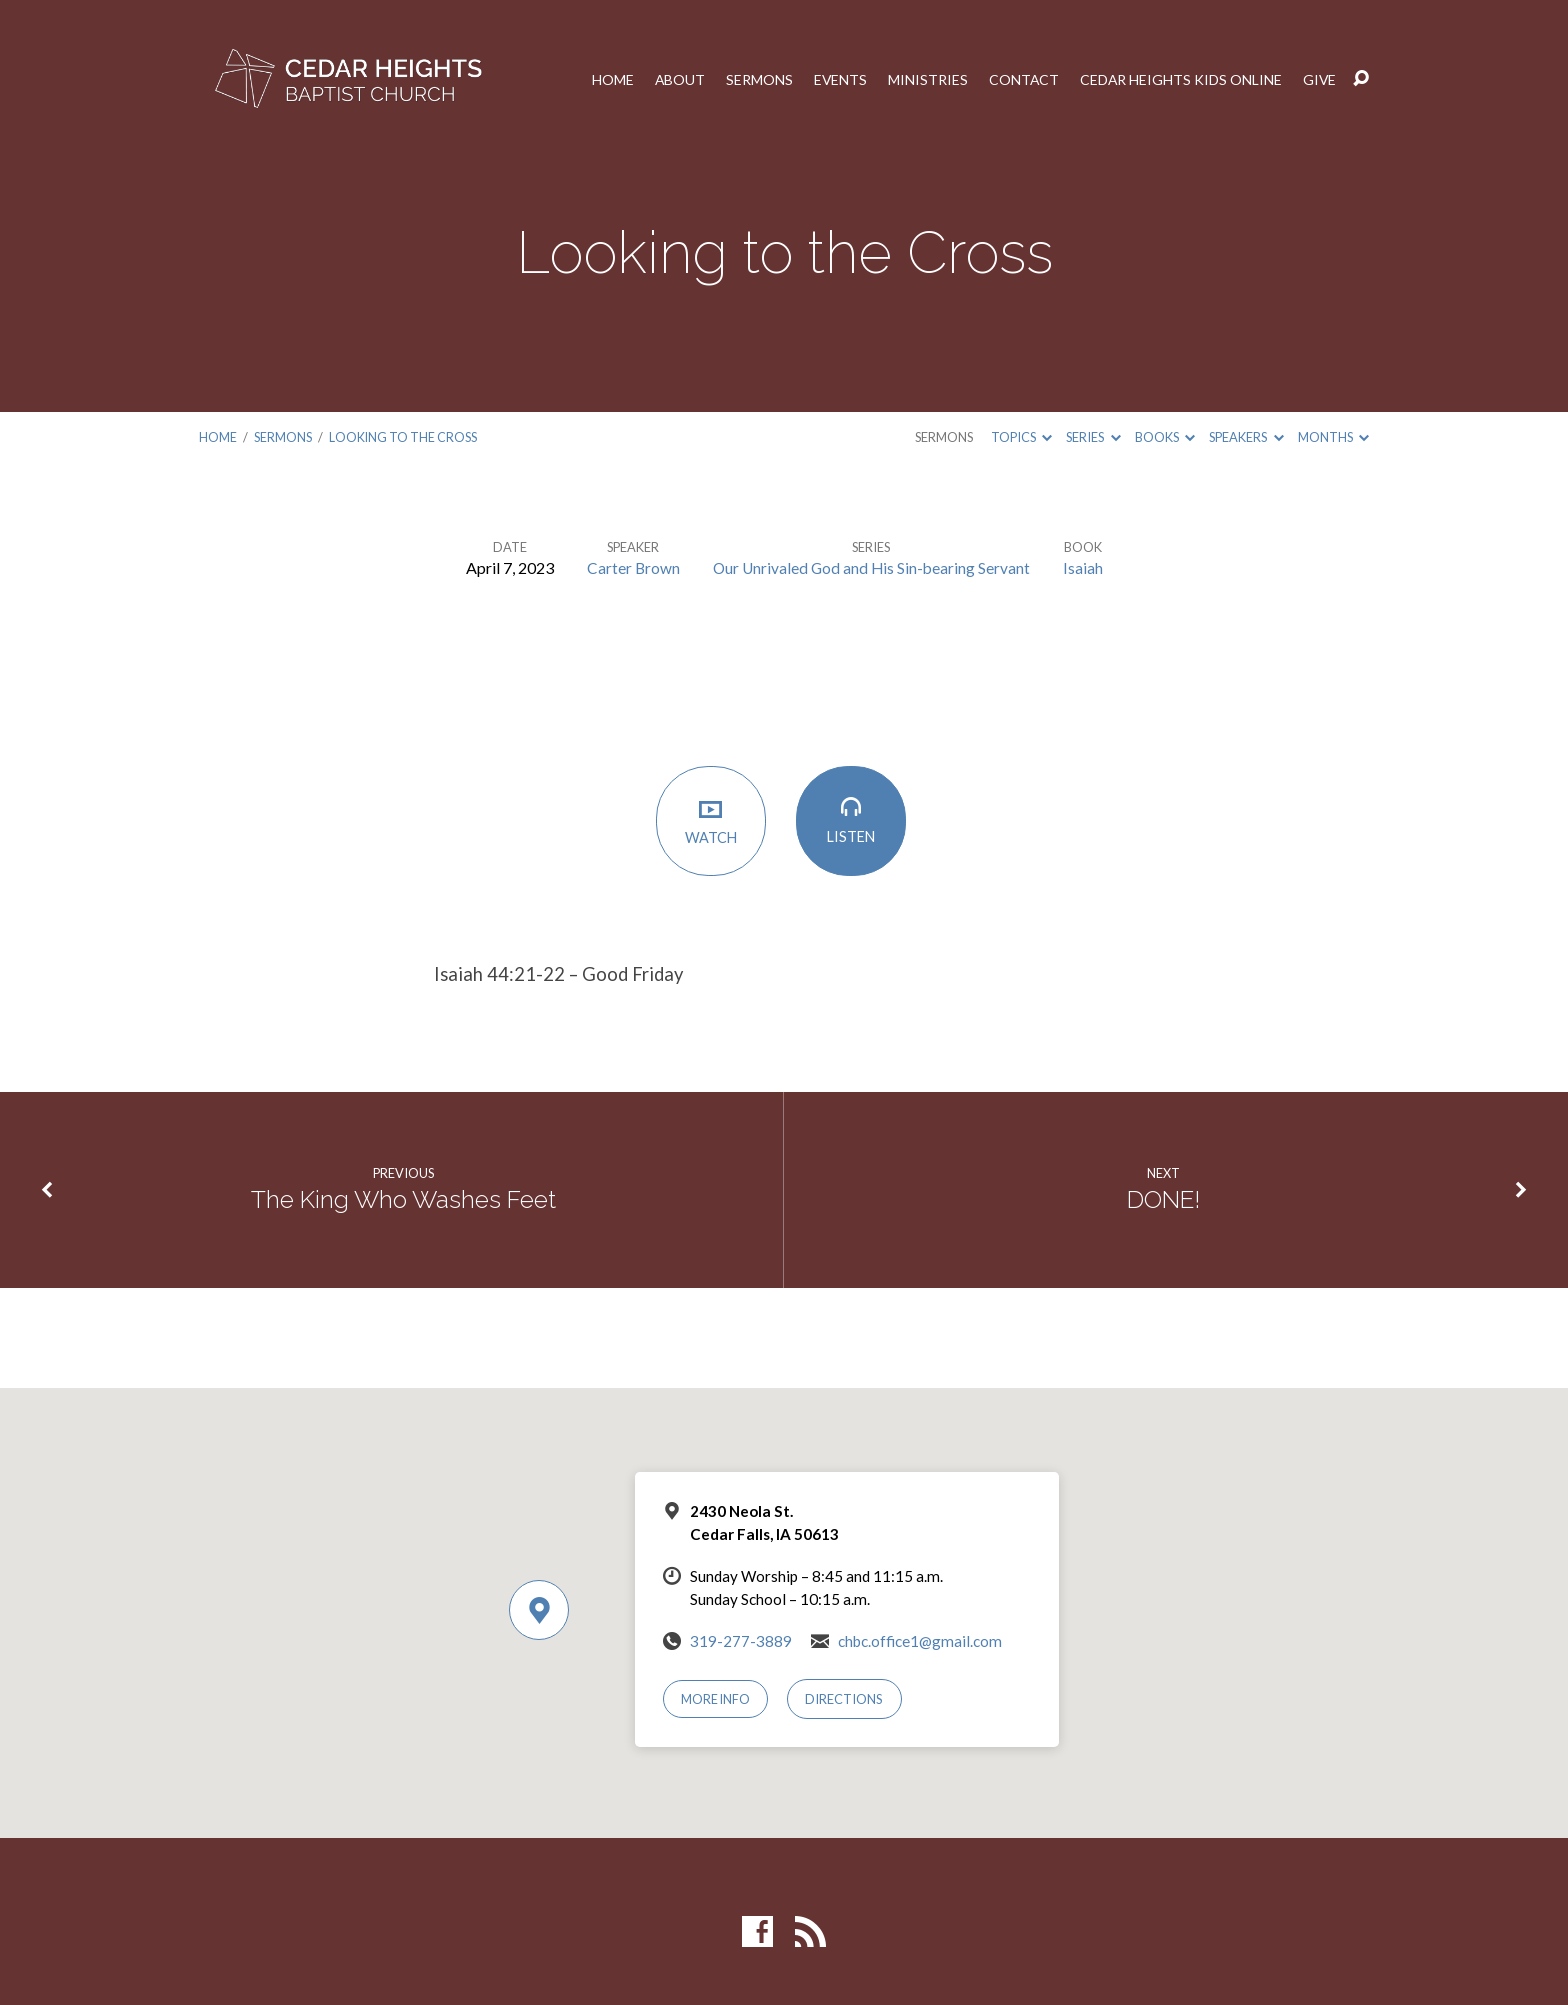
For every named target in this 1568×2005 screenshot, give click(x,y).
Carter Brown (631, 566)
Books (1165, 437)
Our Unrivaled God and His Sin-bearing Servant (872, 566)
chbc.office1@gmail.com (920, 1640)
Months (1333, 437)
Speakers (1246, 437)
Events (835, 79)
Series (1093, 437)
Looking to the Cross (403, 437)
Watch (714, 822)
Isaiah (1086, 566)
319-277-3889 (741, 1640)
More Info (717, 1698)
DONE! (1164, 1199)
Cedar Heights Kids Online (1178, 79)
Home (606, 79)
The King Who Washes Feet (403, 1199)
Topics (1021, 437)
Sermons (753, 79)
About (673, 79)
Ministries (923, 79)
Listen (854, 822)
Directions (846, 1698)
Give (1319, 79)
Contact (1019, 79)
